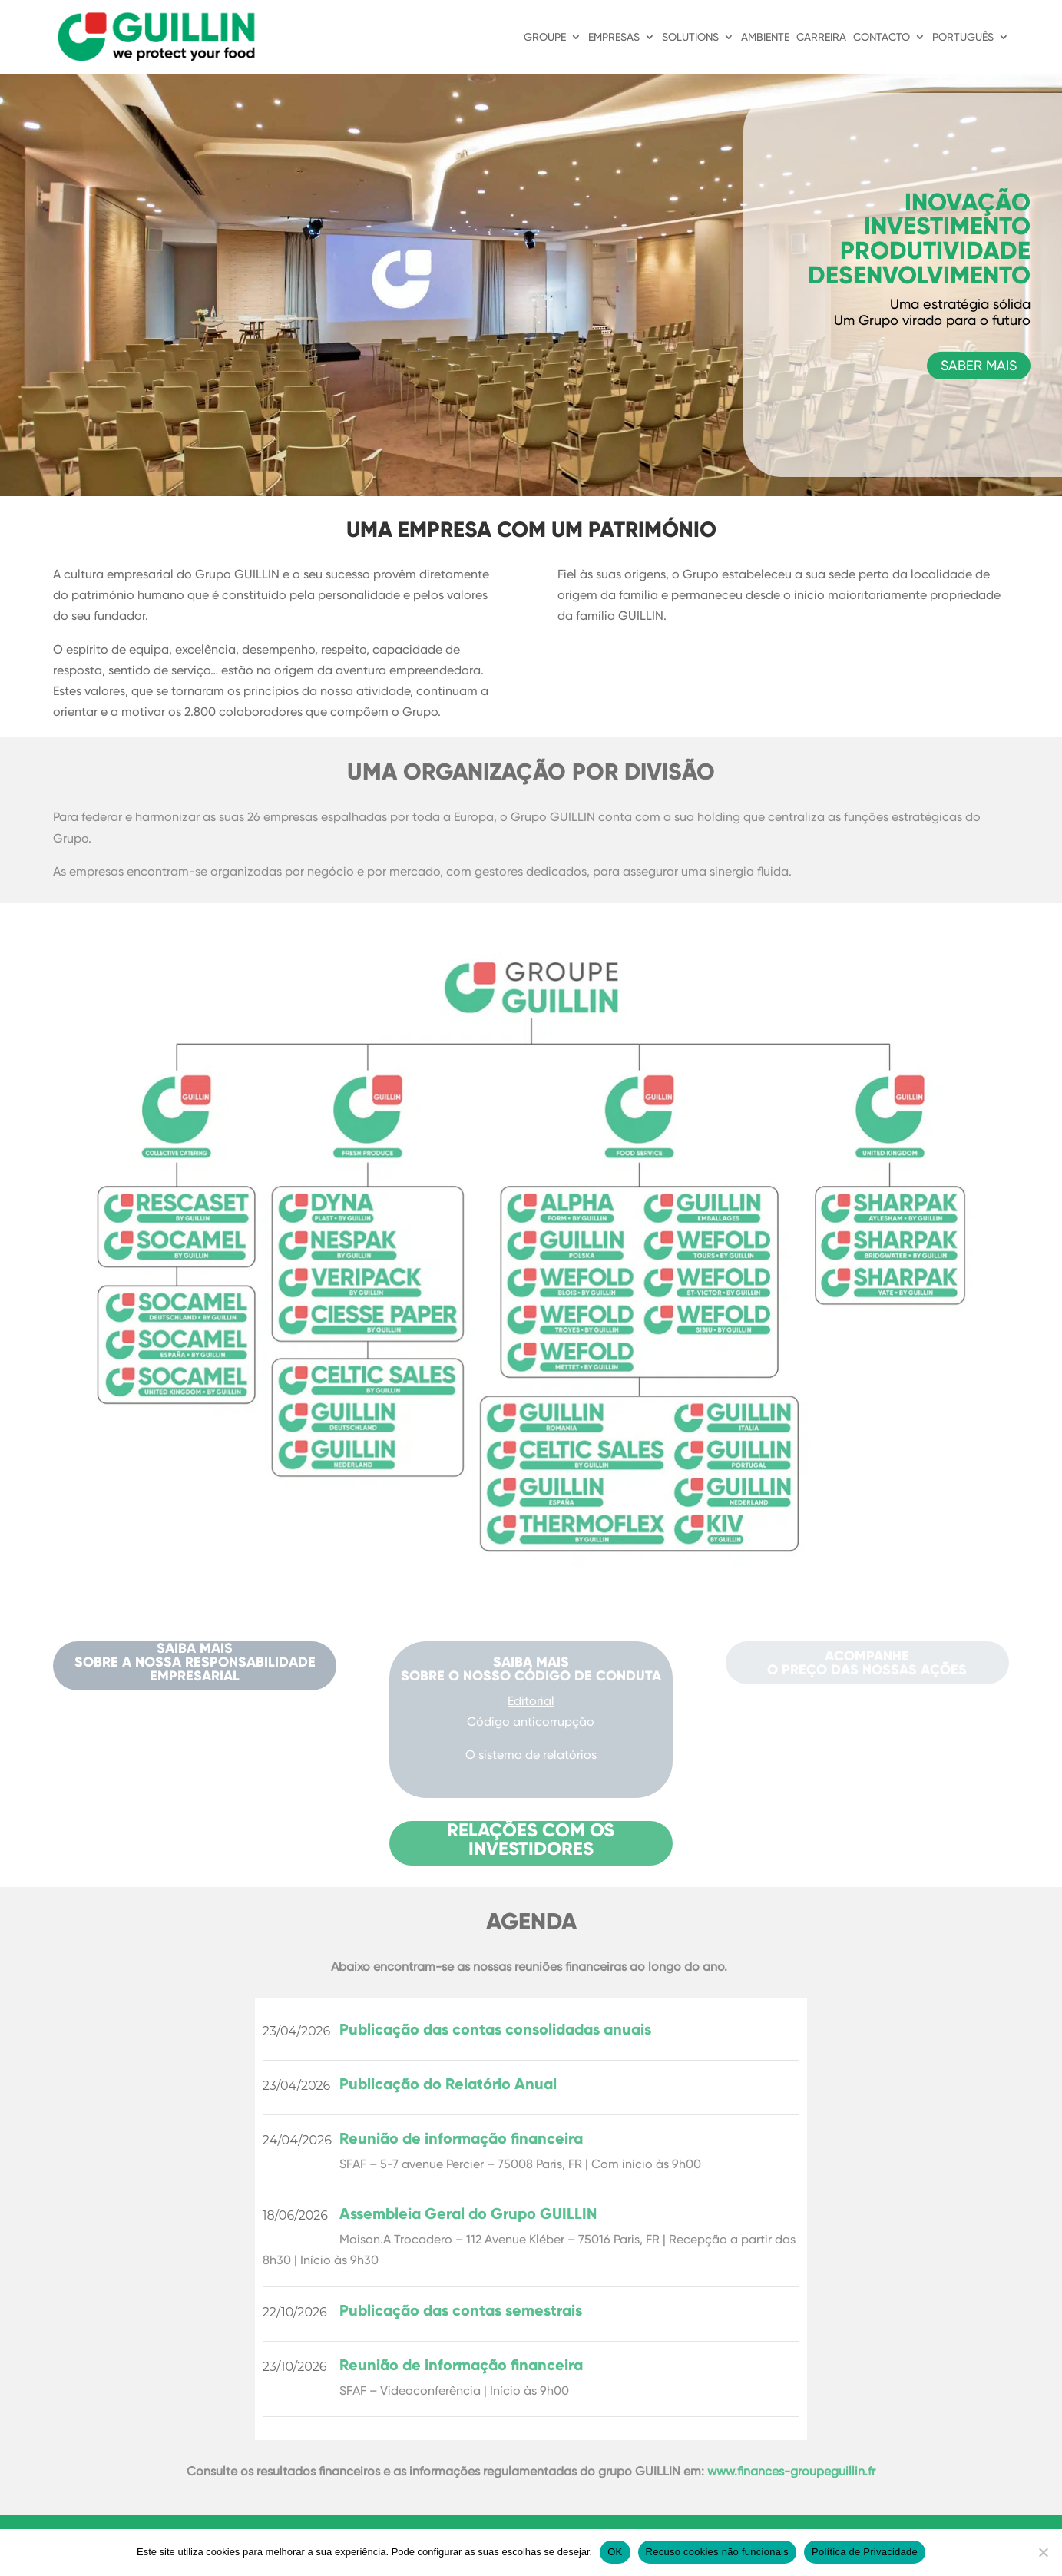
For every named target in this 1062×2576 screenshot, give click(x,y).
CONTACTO (881, 37)
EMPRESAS (614, 37)
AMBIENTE (765, 37)
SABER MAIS (979, 365)
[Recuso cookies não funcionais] (1042, 2552)
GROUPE (545, 37)
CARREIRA (821, 37)
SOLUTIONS (690, 37)
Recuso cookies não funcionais (717, 2552)
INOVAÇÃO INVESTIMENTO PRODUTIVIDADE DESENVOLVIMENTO (919, 238)
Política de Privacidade (865, 2552)
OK (614, 2552)
